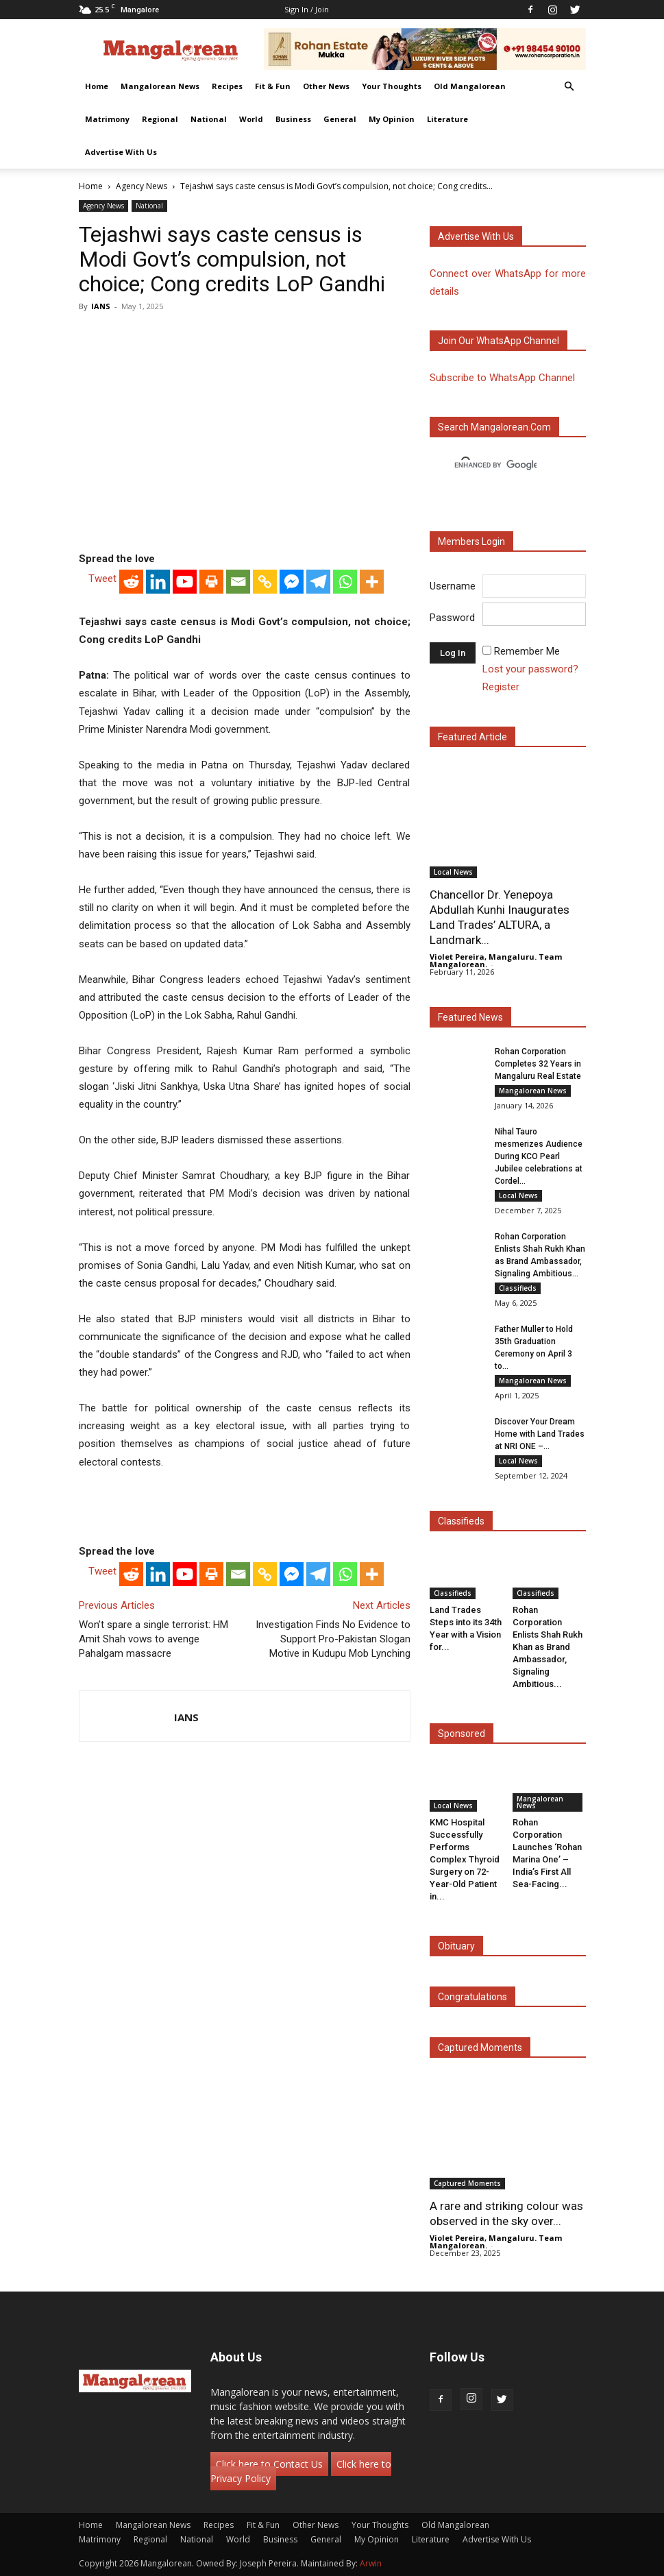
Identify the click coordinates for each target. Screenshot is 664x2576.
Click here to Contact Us (269, 2463)
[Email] (238, 582)
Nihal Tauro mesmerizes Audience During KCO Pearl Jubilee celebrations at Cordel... (538, 1156)
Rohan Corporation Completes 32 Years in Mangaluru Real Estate (538, 1064)
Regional (160, 119)
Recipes (227, 86)
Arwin (371, 2563)
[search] (495, 465)
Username (453, 586)
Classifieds (518, 1288)
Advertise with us (476, 236)
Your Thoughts (391, 86)
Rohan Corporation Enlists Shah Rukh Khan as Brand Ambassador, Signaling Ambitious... (547, 1647)
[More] (372, 582)
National (208, 119)
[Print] (211, 582)
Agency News (141, 186)
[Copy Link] (265, 582)
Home (96, 86)
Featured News (470, 1017)
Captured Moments (480, 2047)
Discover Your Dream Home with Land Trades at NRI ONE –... (540, 1434)
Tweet (102, 578)
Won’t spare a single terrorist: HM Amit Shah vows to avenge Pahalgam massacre (153, 1639)
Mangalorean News (160, 86)
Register (500, 687)
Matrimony (107, 119)
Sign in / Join (306, 9)
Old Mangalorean (470, 86)
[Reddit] (131, 582)
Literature (447, 119)
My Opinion (392, 119)
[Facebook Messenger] (292, 582)
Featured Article (472, 736)
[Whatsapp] (345, 582)
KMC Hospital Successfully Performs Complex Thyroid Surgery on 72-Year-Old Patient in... (465, 1859)
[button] (569, 86)
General (339, 119)
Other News (326, 86)
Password (452, 617)
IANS (100, 306)
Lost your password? (530, 669)
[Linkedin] (158, 582)
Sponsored (461, 1733)
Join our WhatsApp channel (498, 340)
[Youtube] (185, 582)
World (251, 119)
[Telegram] (318, 582)
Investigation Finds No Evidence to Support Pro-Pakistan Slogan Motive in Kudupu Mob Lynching (333, 1639)
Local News (453, 872)
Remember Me (527, 651)
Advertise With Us (121, 152)
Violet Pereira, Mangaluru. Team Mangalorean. (496, 960)
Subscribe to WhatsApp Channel (502, 378)
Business (293, 119)
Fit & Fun (273, 86)
